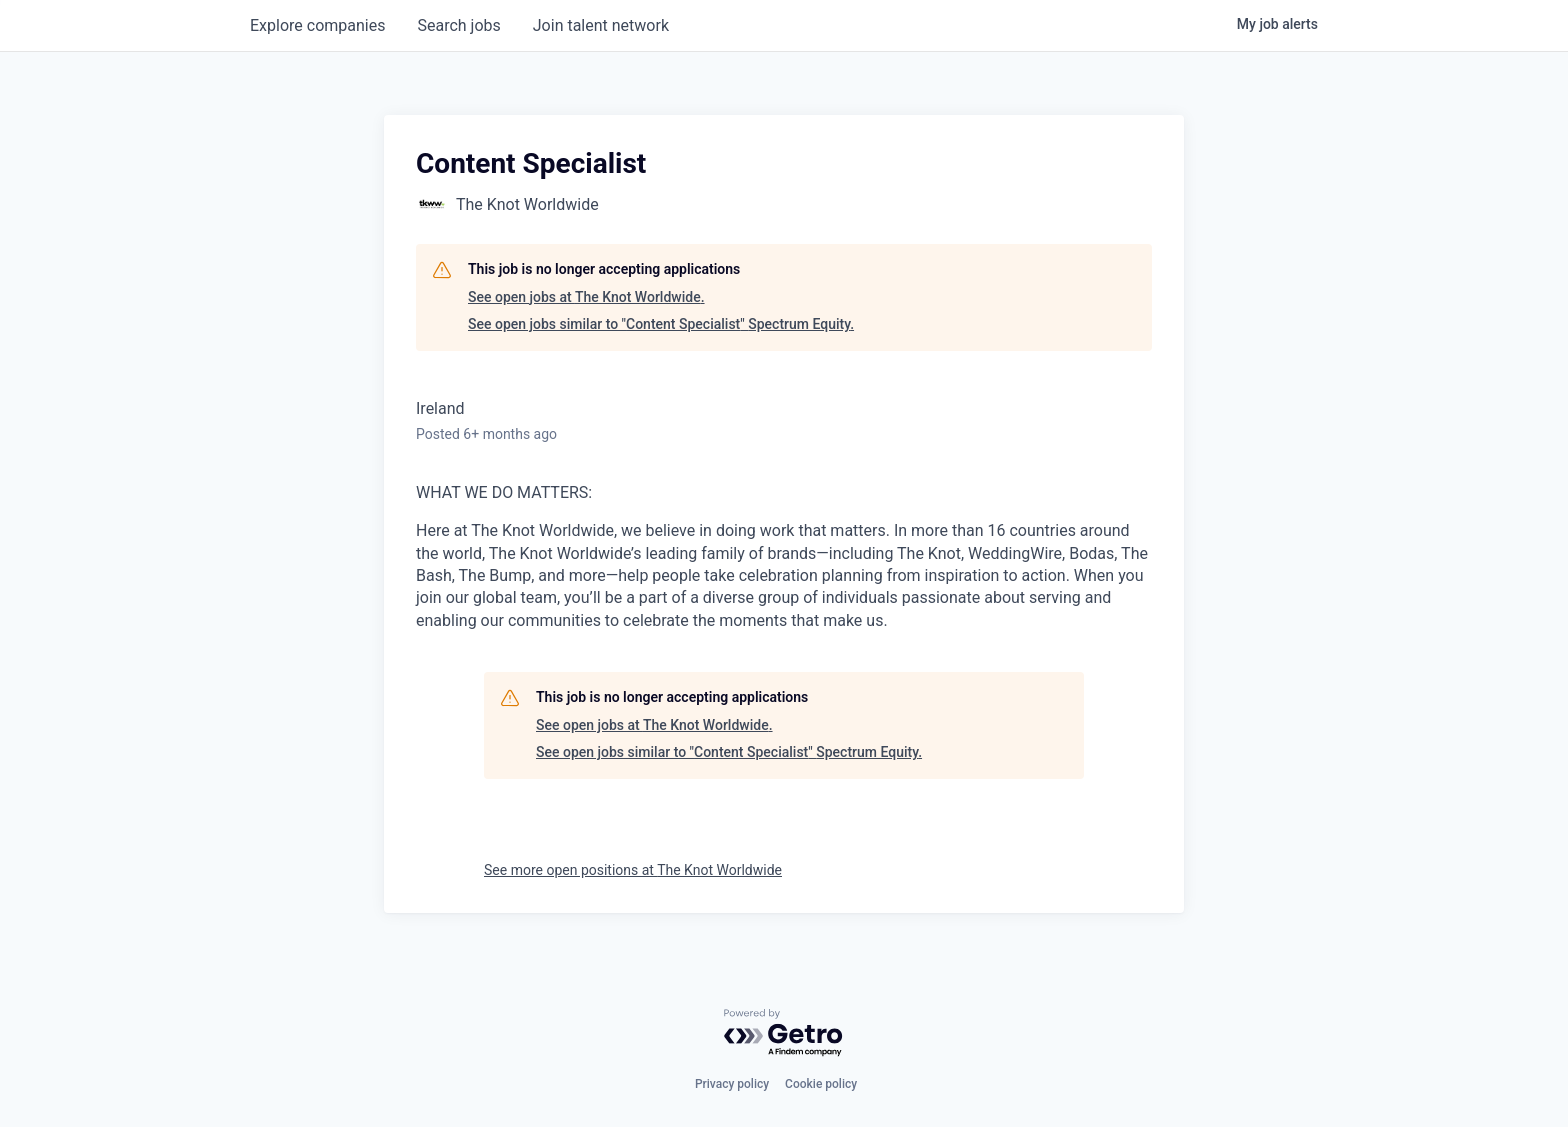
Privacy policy (732, 1084)
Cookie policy (821, 1084)
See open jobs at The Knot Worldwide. (586, 297)
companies (317, 25)
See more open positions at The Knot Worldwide (633, 870)
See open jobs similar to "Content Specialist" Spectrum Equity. (661, 324)
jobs (458, 25)
